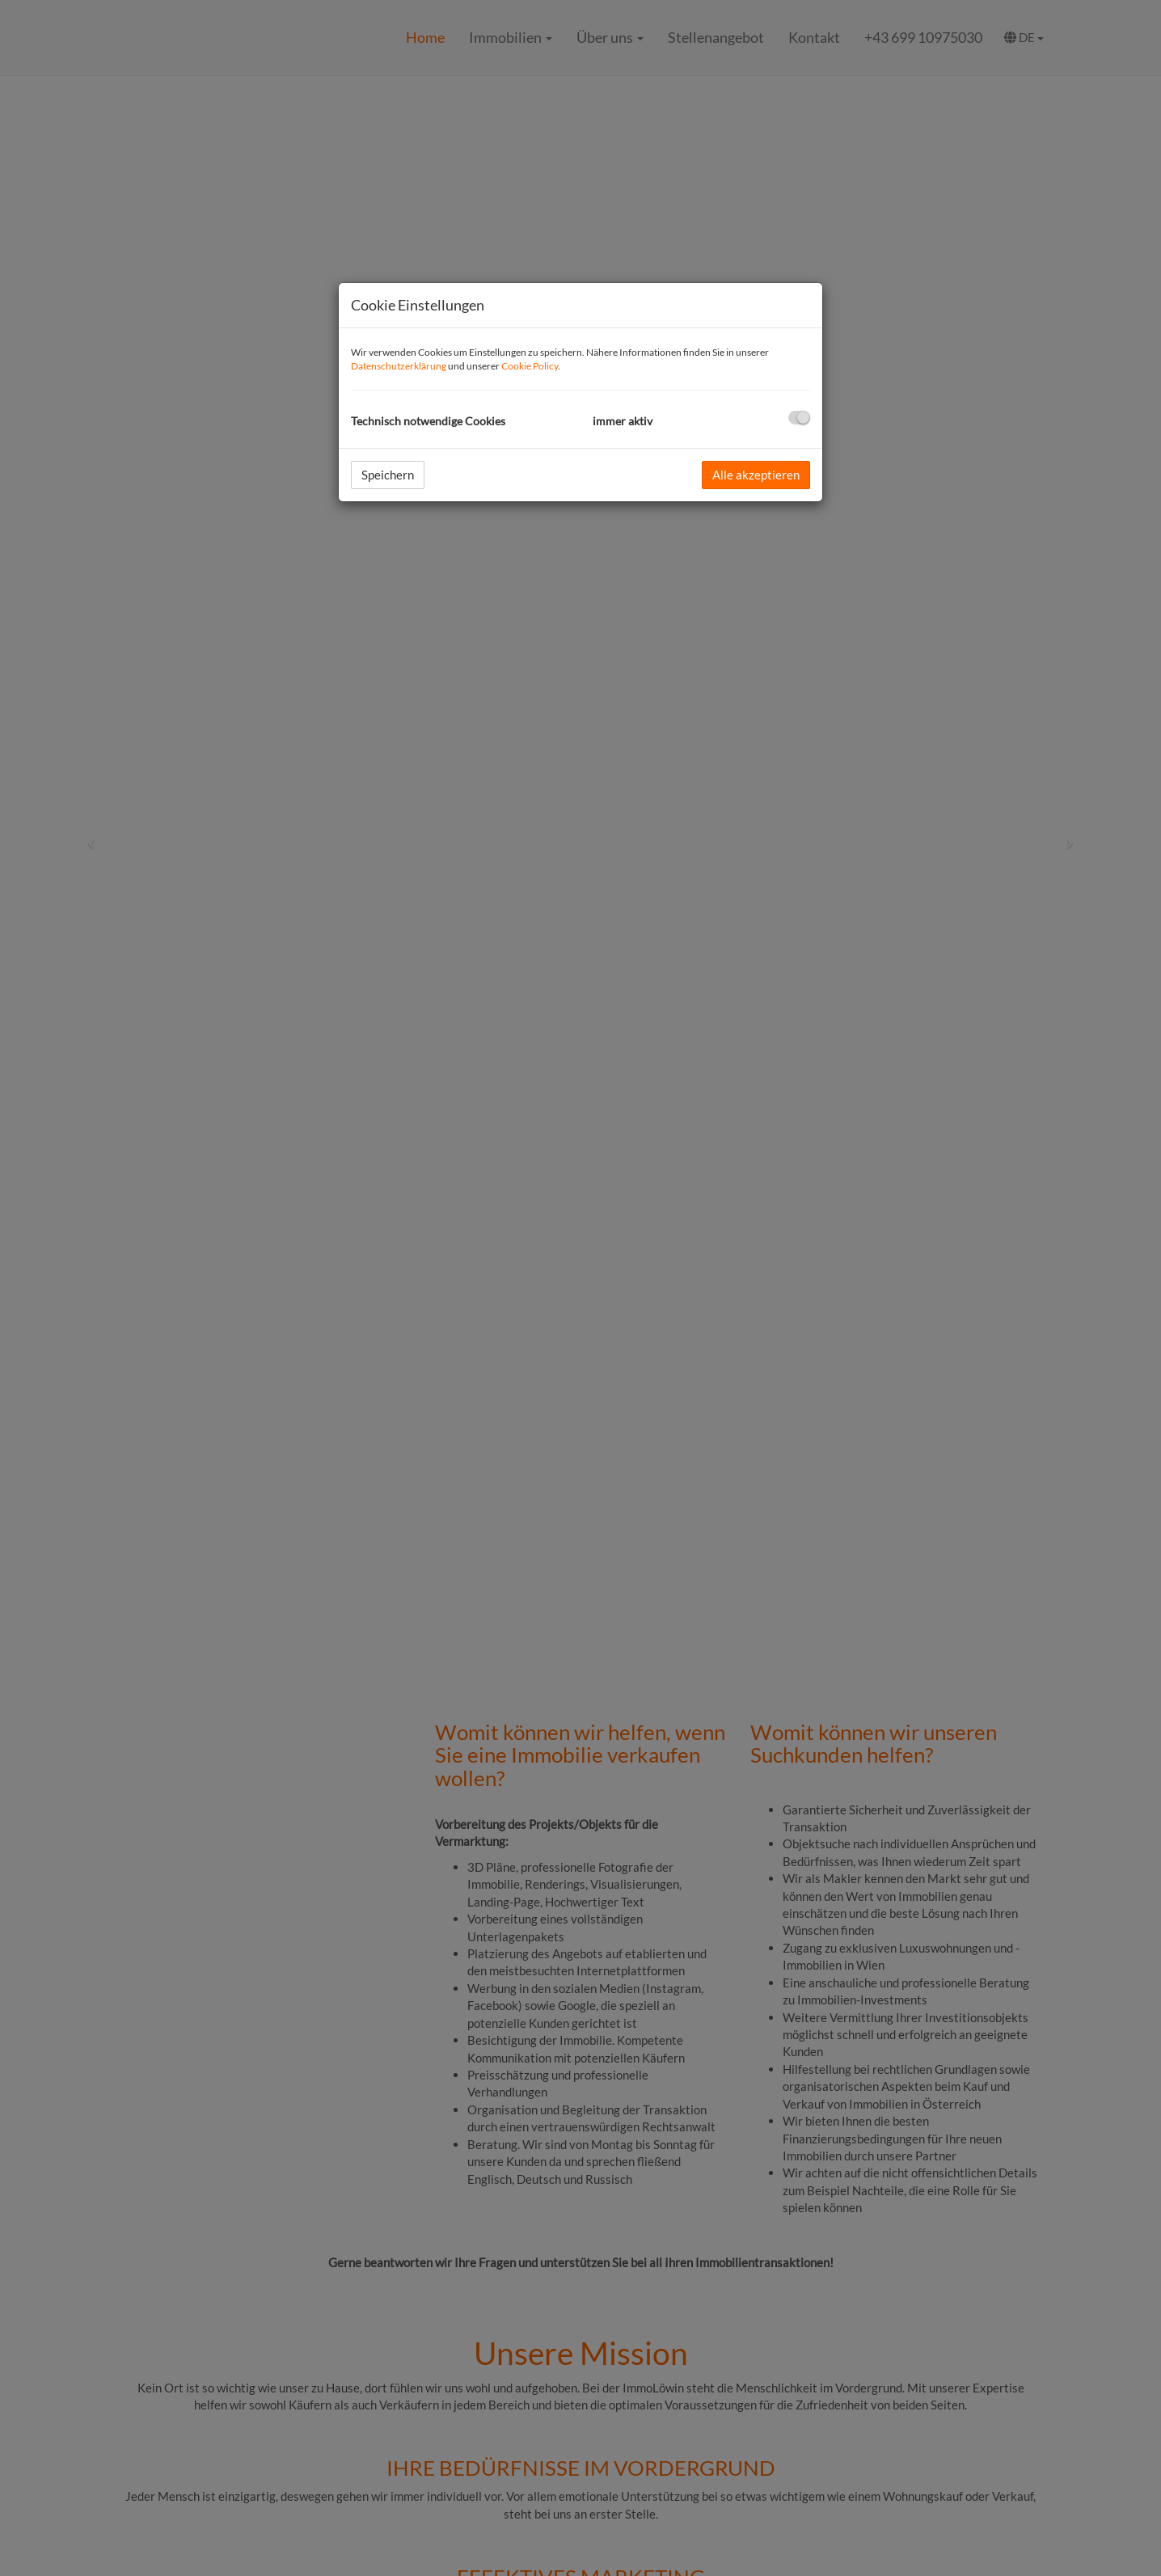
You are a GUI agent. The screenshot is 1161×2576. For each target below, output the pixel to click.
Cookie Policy (529, 366)
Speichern (387, 474)
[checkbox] (799, 417)
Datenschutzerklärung (398, 366)
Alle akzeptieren (756, 474)
